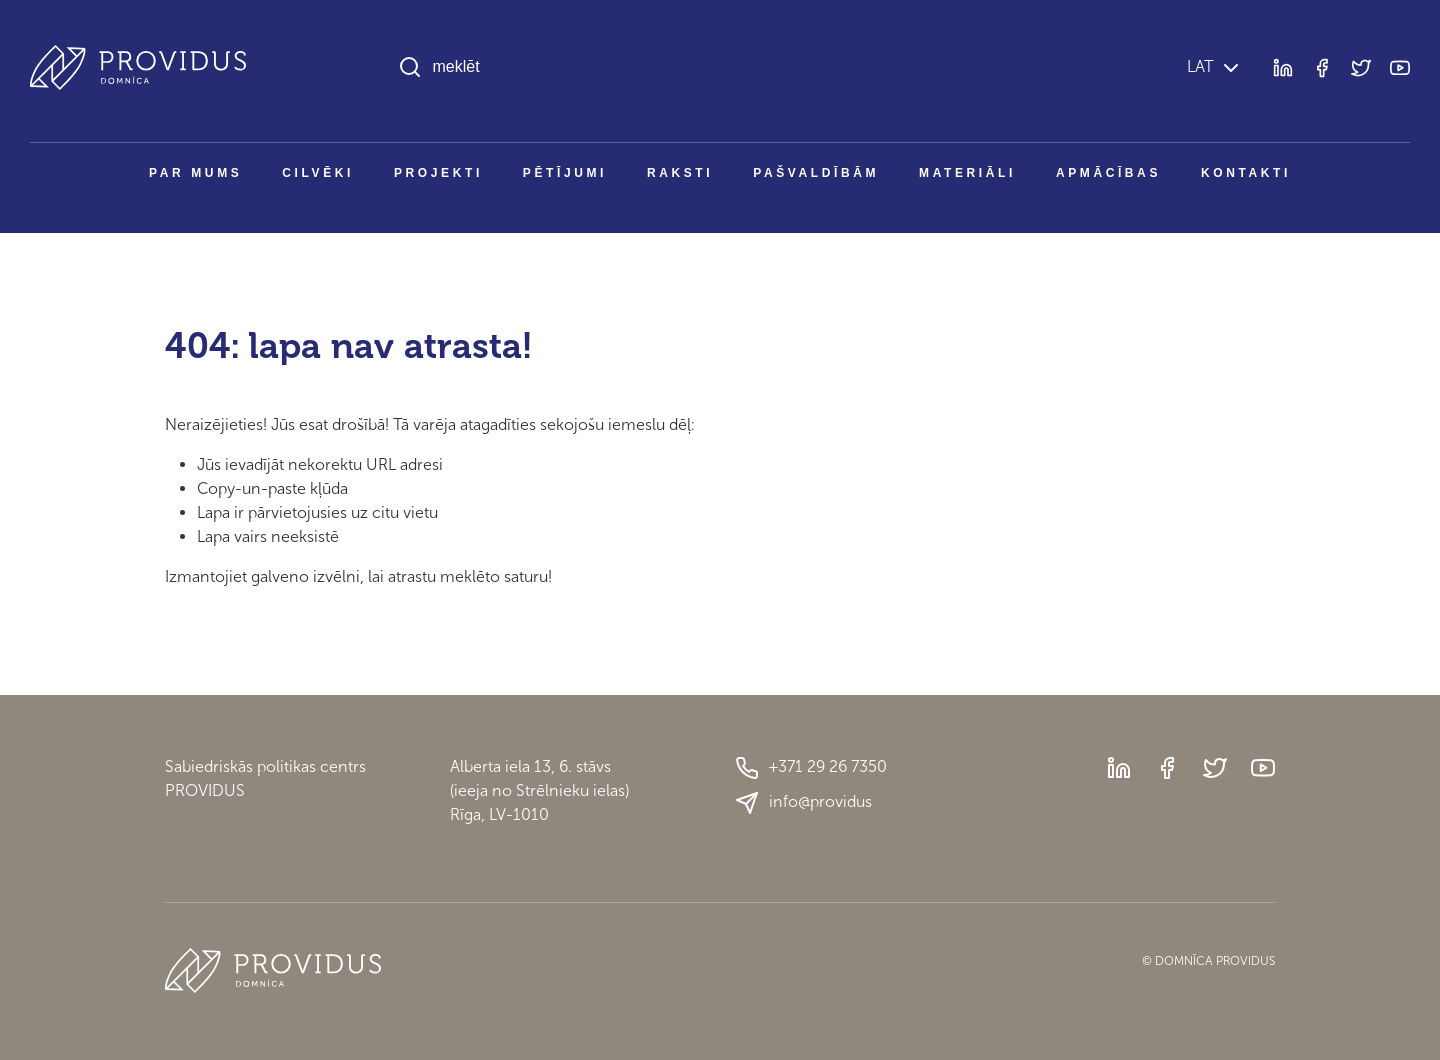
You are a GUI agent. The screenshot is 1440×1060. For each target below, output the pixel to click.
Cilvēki (318, 173)
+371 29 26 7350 (811, 768)
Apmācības (1108, 173)
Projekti (438, 173)
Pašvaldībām (816, 173)
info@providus (803, 803)
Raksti (680, 173)
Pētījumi (565, 173)
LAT (1198, 66)
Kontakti (1246, 173)
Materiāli (967, 173)
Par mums (195, 173)
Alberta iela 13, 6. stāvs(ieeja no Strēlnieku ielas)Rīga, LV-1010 (539, 790)
